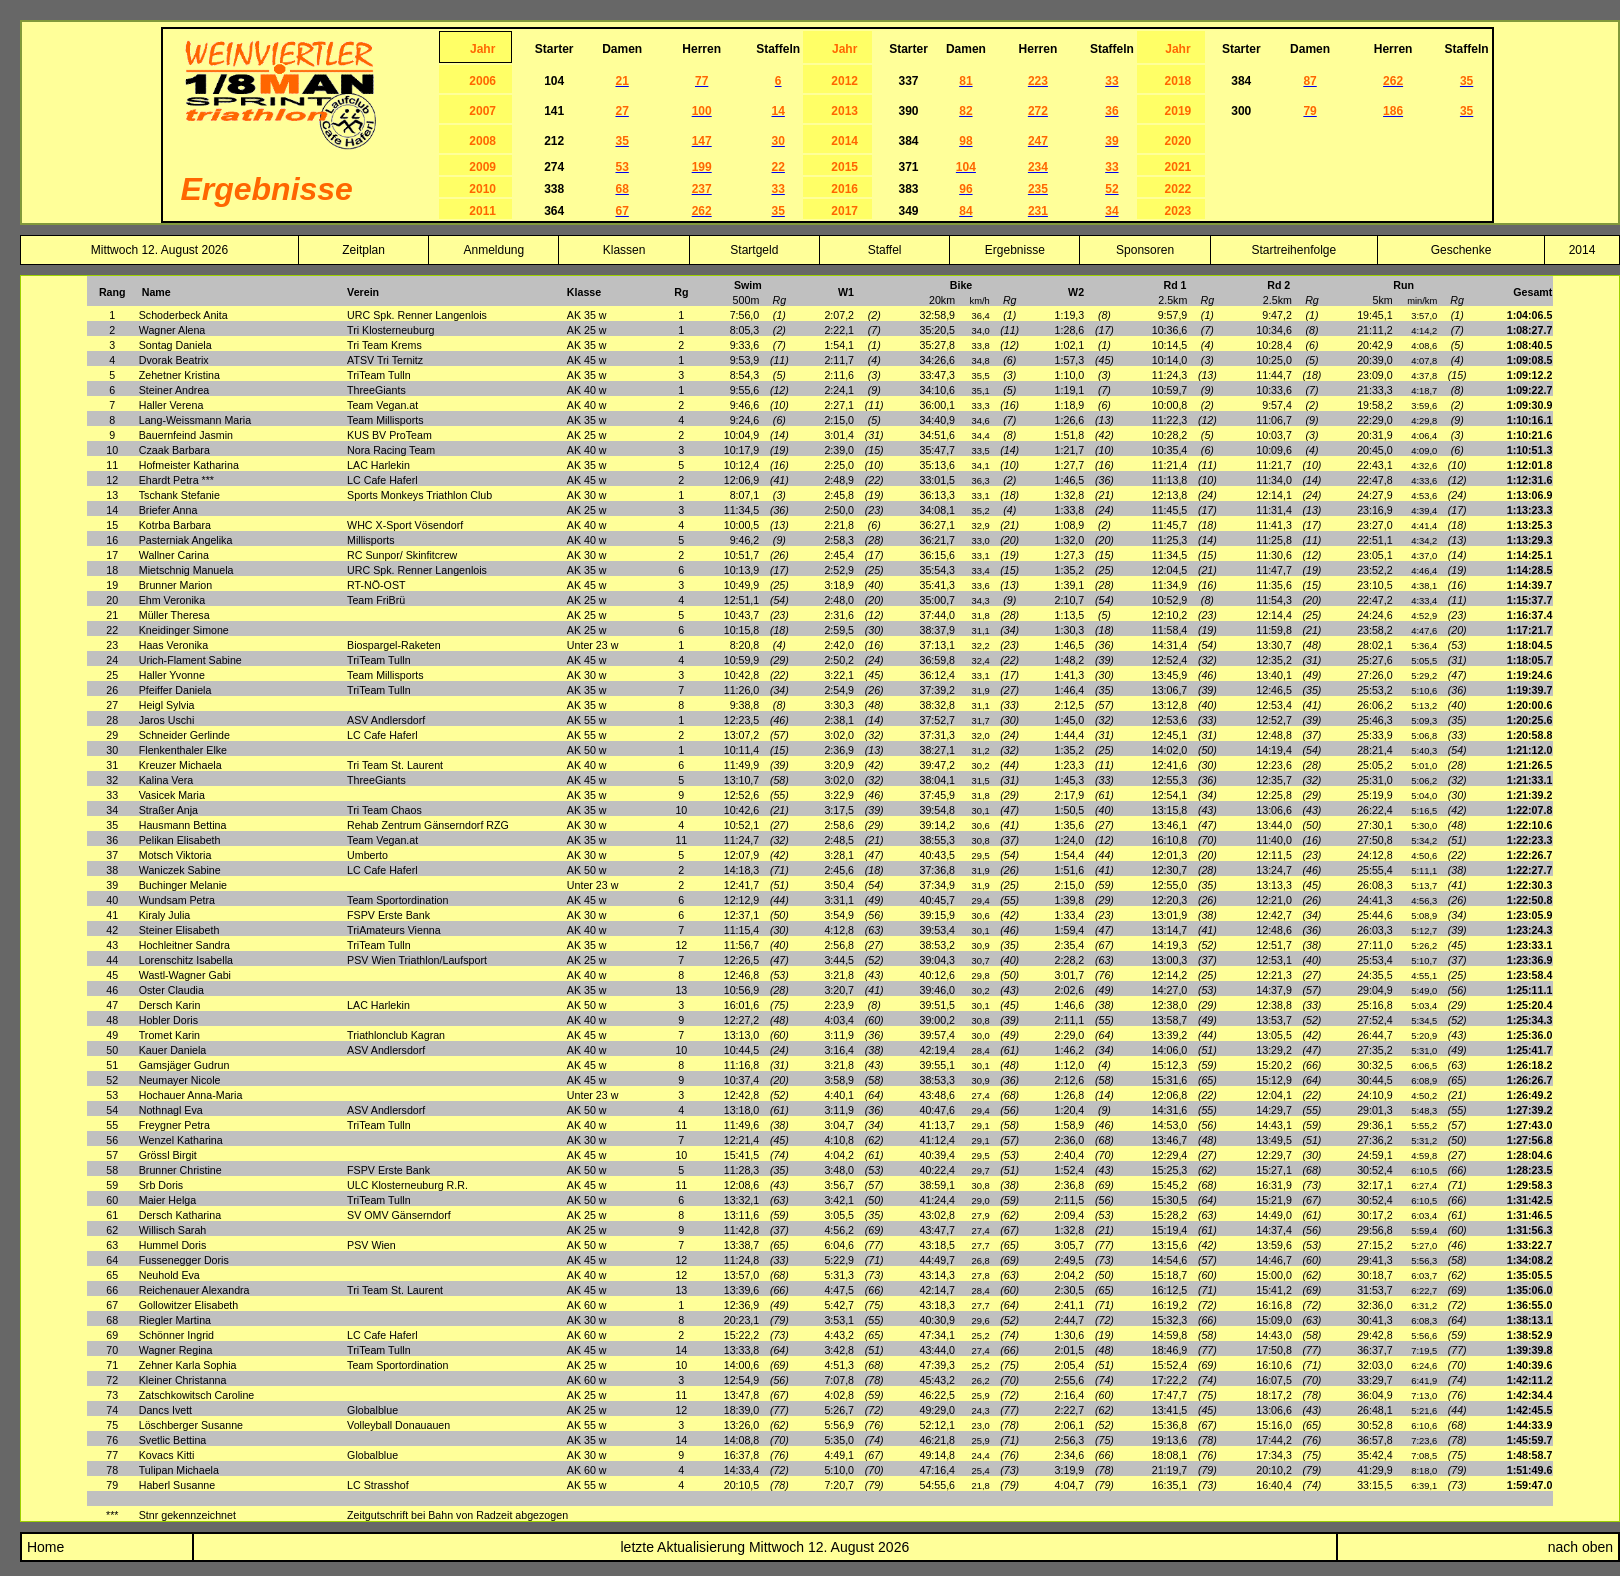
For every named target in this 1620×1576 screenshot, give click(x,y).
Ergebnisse (1015, 250)
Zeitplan (363, 250)
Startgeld (754, 250)
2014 (1582, 250)
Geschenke (1461, 250)
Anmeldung (493, 250)
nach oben (1580, 1547)
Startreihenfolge (1293, 250)
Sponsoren (1145, 250)
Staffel (885, 250)
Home (43, 1547)
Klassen (624, 250)
